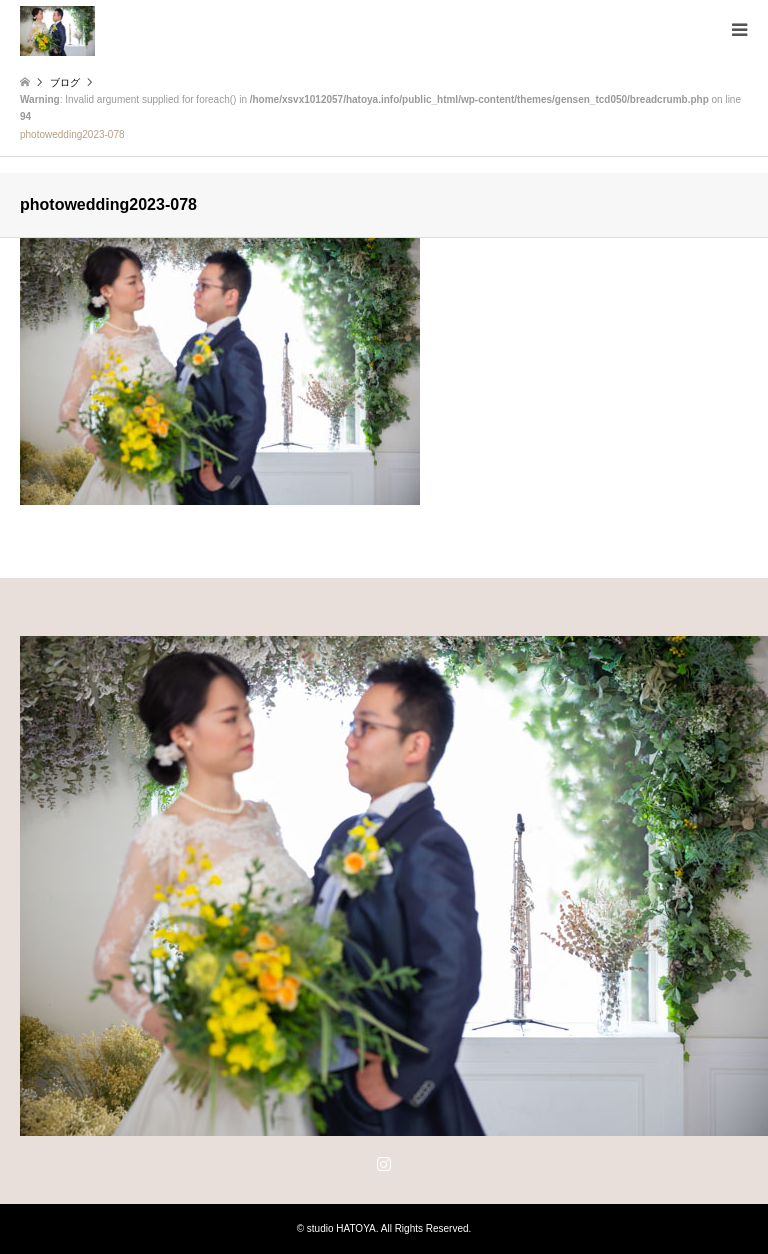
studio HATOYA (341, 1228)
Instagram (384, 1163)
